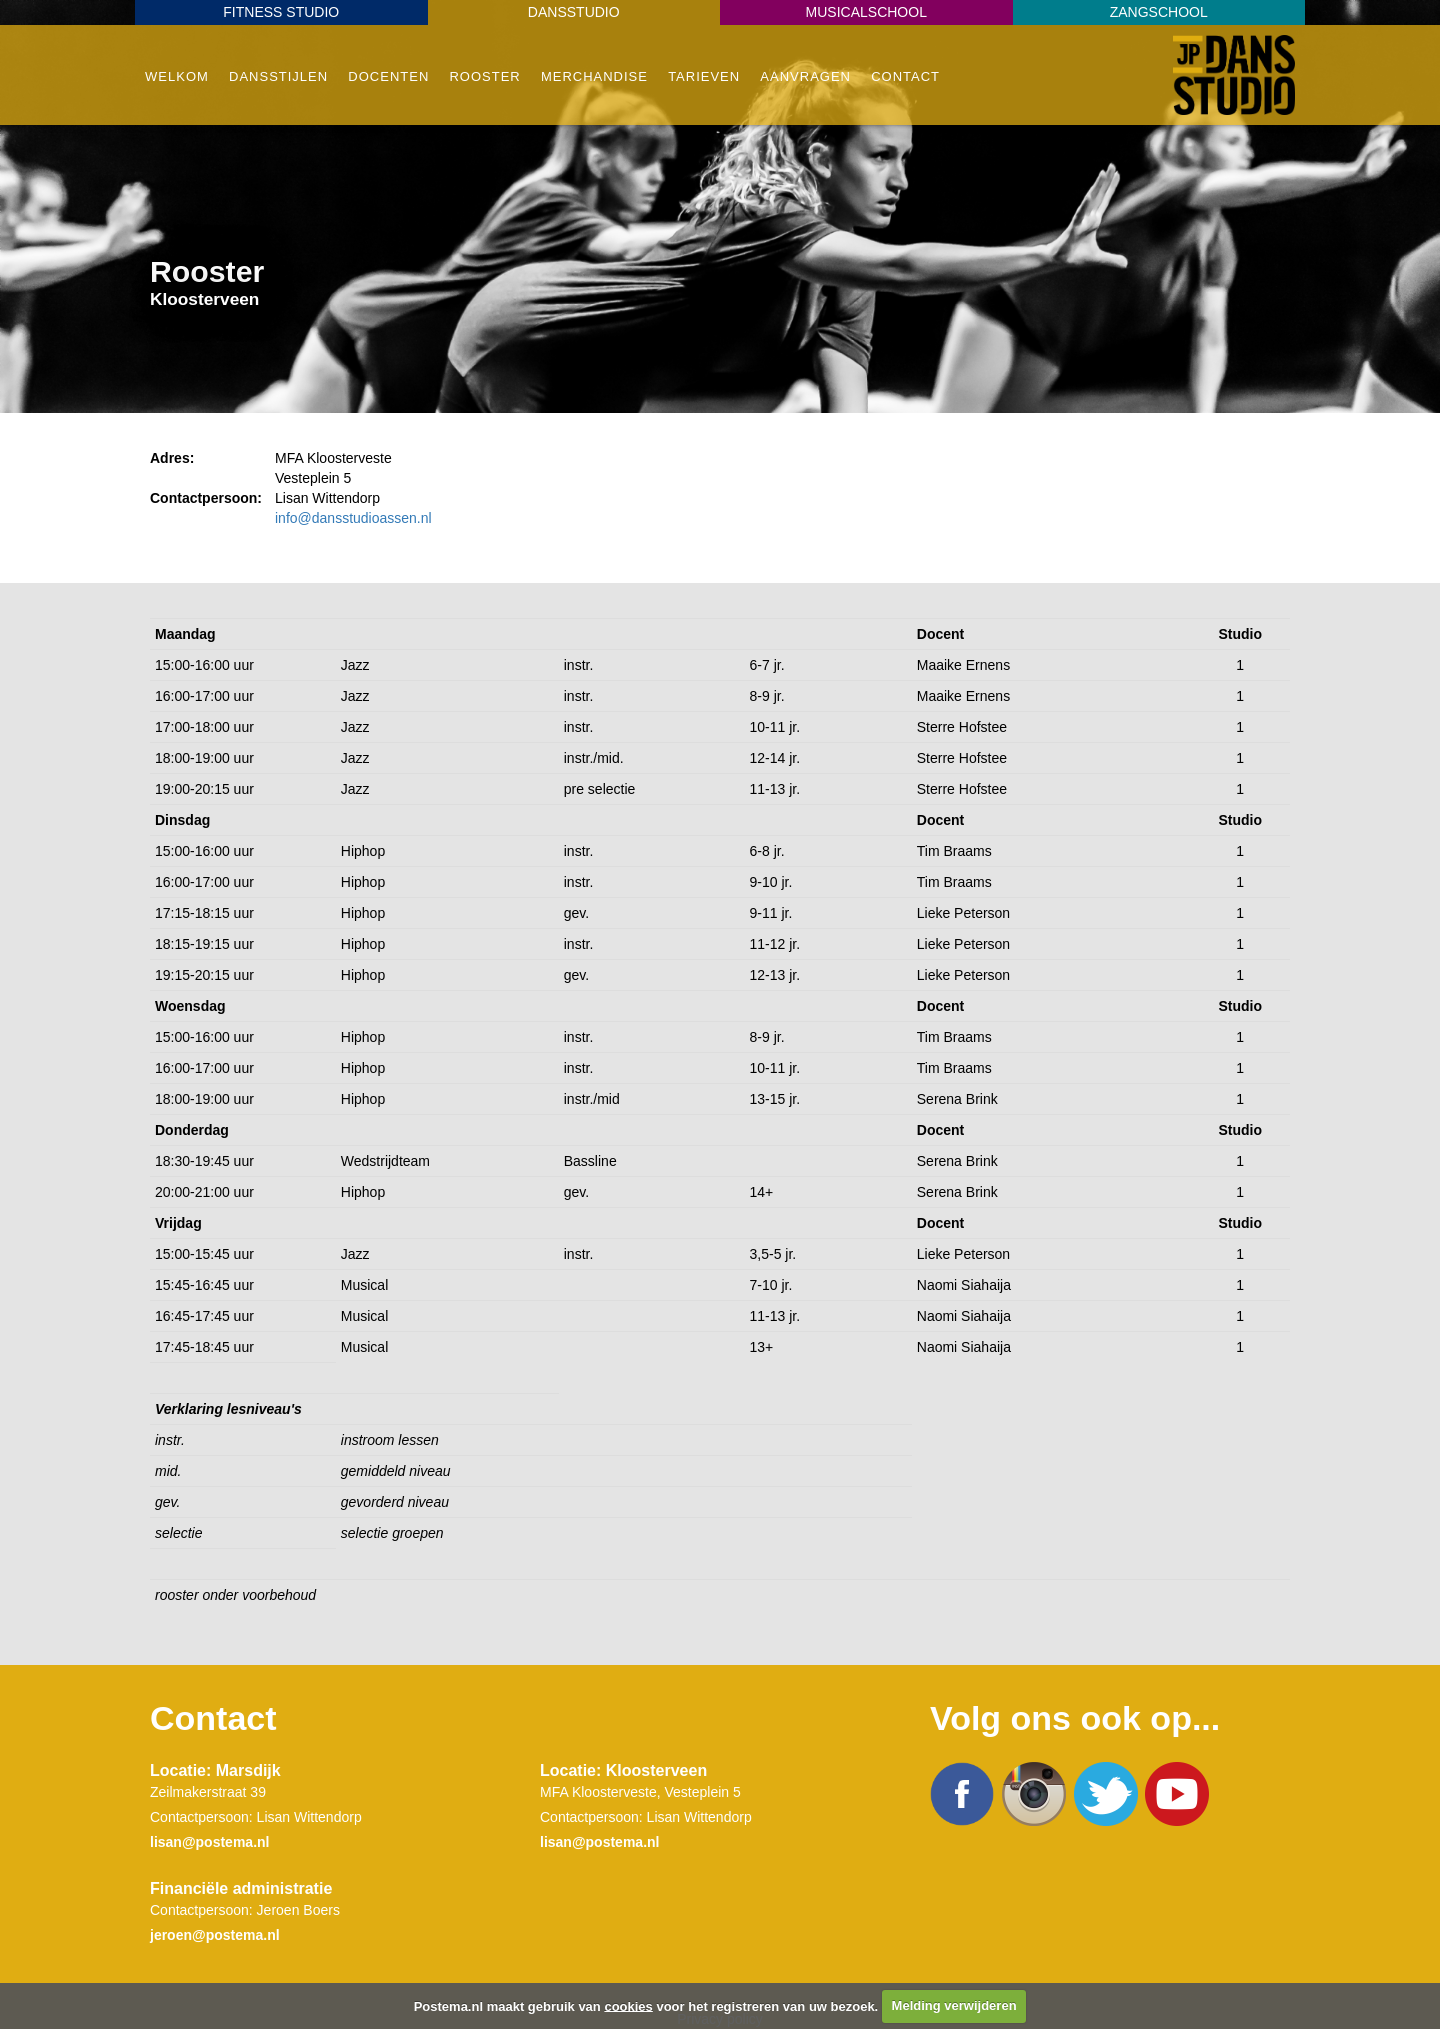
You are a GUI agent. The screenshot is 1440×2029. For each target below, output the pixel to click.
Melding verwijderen (954, 2005)
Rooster (484, 76)
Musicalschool (866, 12)
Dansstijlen (278, 76)
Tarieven (704, 76)
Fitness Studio (281, 12)
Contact (905, 76)
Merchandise (594, 76)
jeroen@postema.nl (215, 1935)
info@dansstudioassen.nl (353, 518)
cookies (628, 2005)
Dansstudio (574, 12)
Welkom (177, 76)
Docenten (388, 76)
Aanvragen (805, 76)
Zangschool (1159, 12)
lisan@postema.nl (209, 1842)
